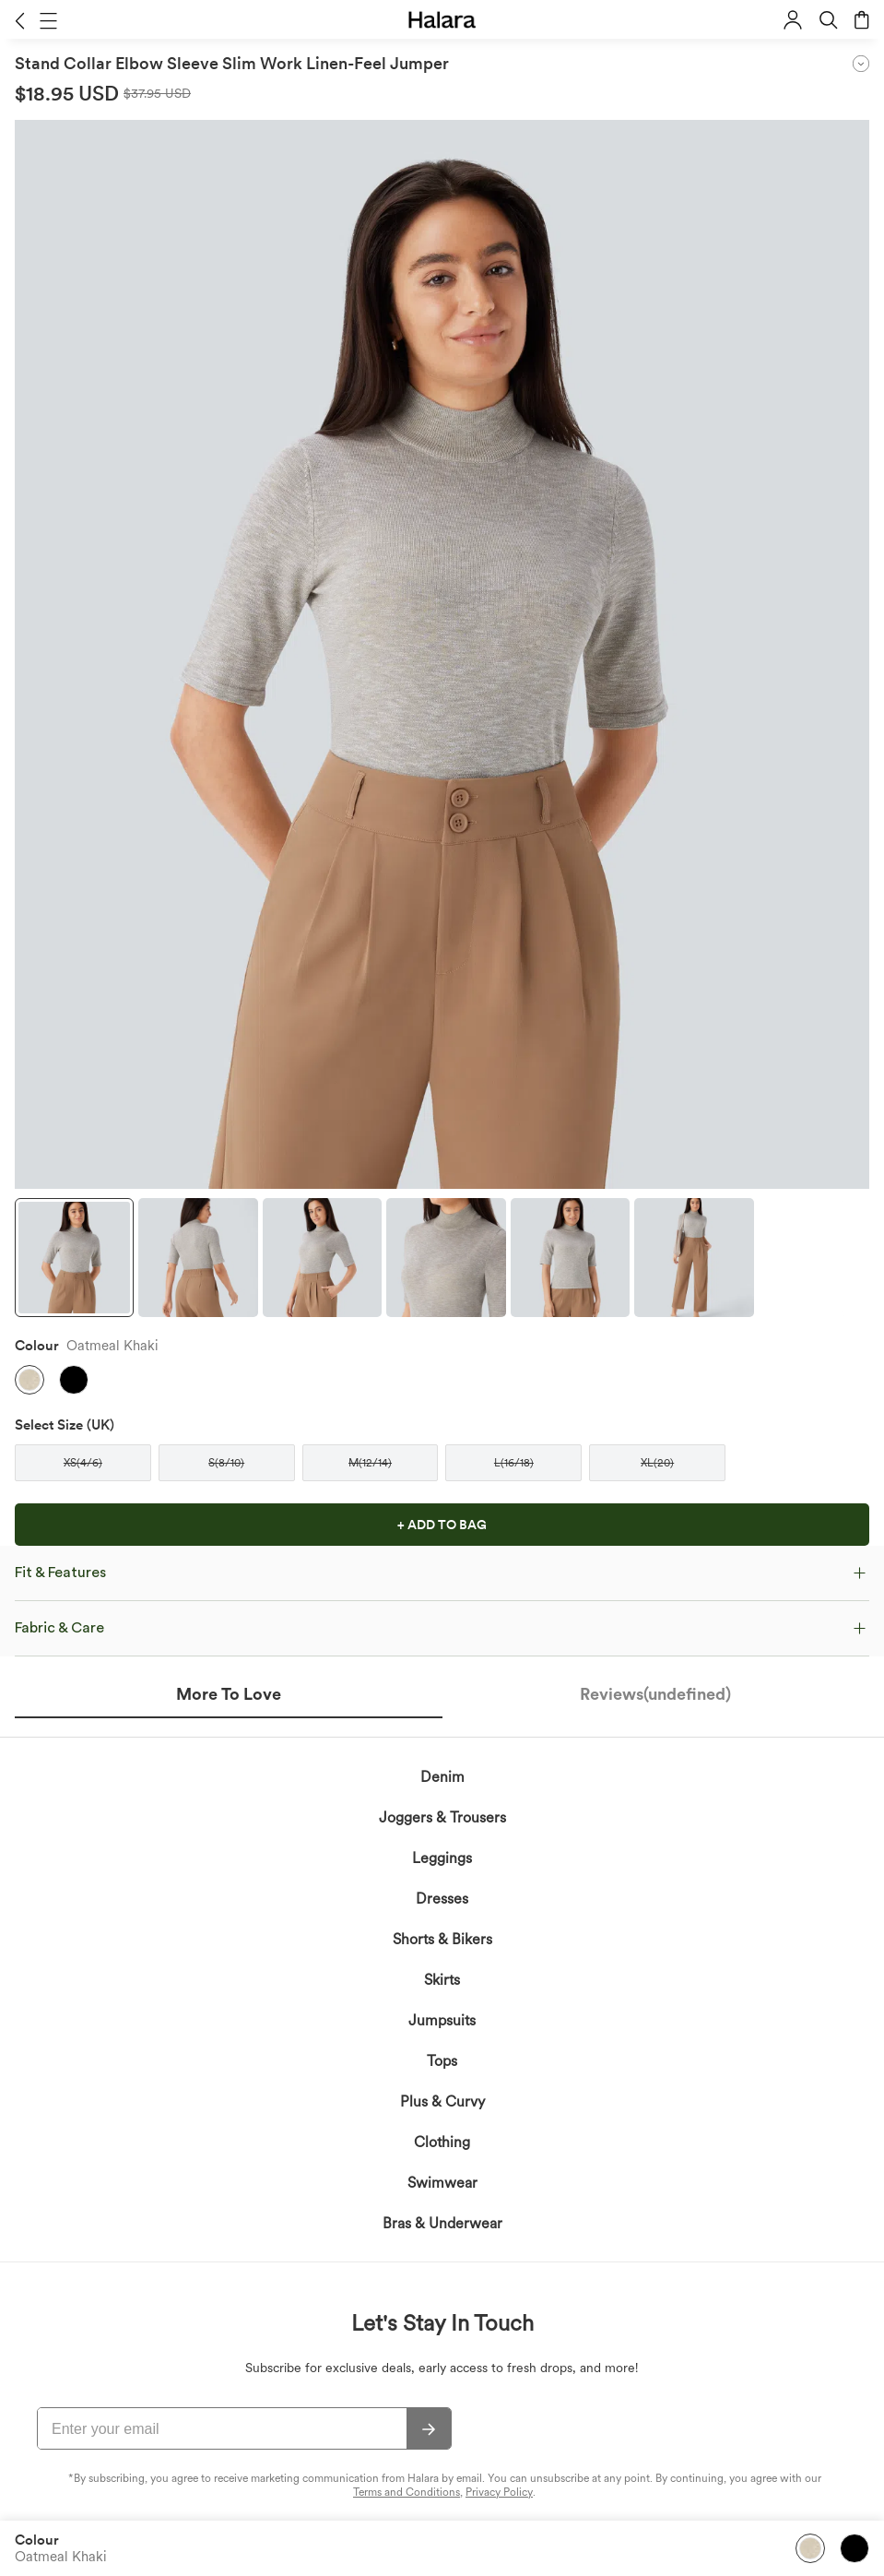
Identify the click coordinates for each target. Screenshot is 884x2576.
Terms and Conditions (406, 2492)
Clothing (442, 2142)
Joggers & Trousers (442, 1817)
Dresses (442, 1898)
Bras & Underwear (442, 2223)
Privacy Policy (499, 2492)
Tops (442, 2061)
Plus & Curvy (442, 2101)
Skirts (442, 1979)
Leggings (442, 1858)
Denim (442, 1777)
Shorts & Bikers (442, 1939)
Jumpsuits (442, 2020)
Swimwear (442, 2182)
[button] (20, 20)
